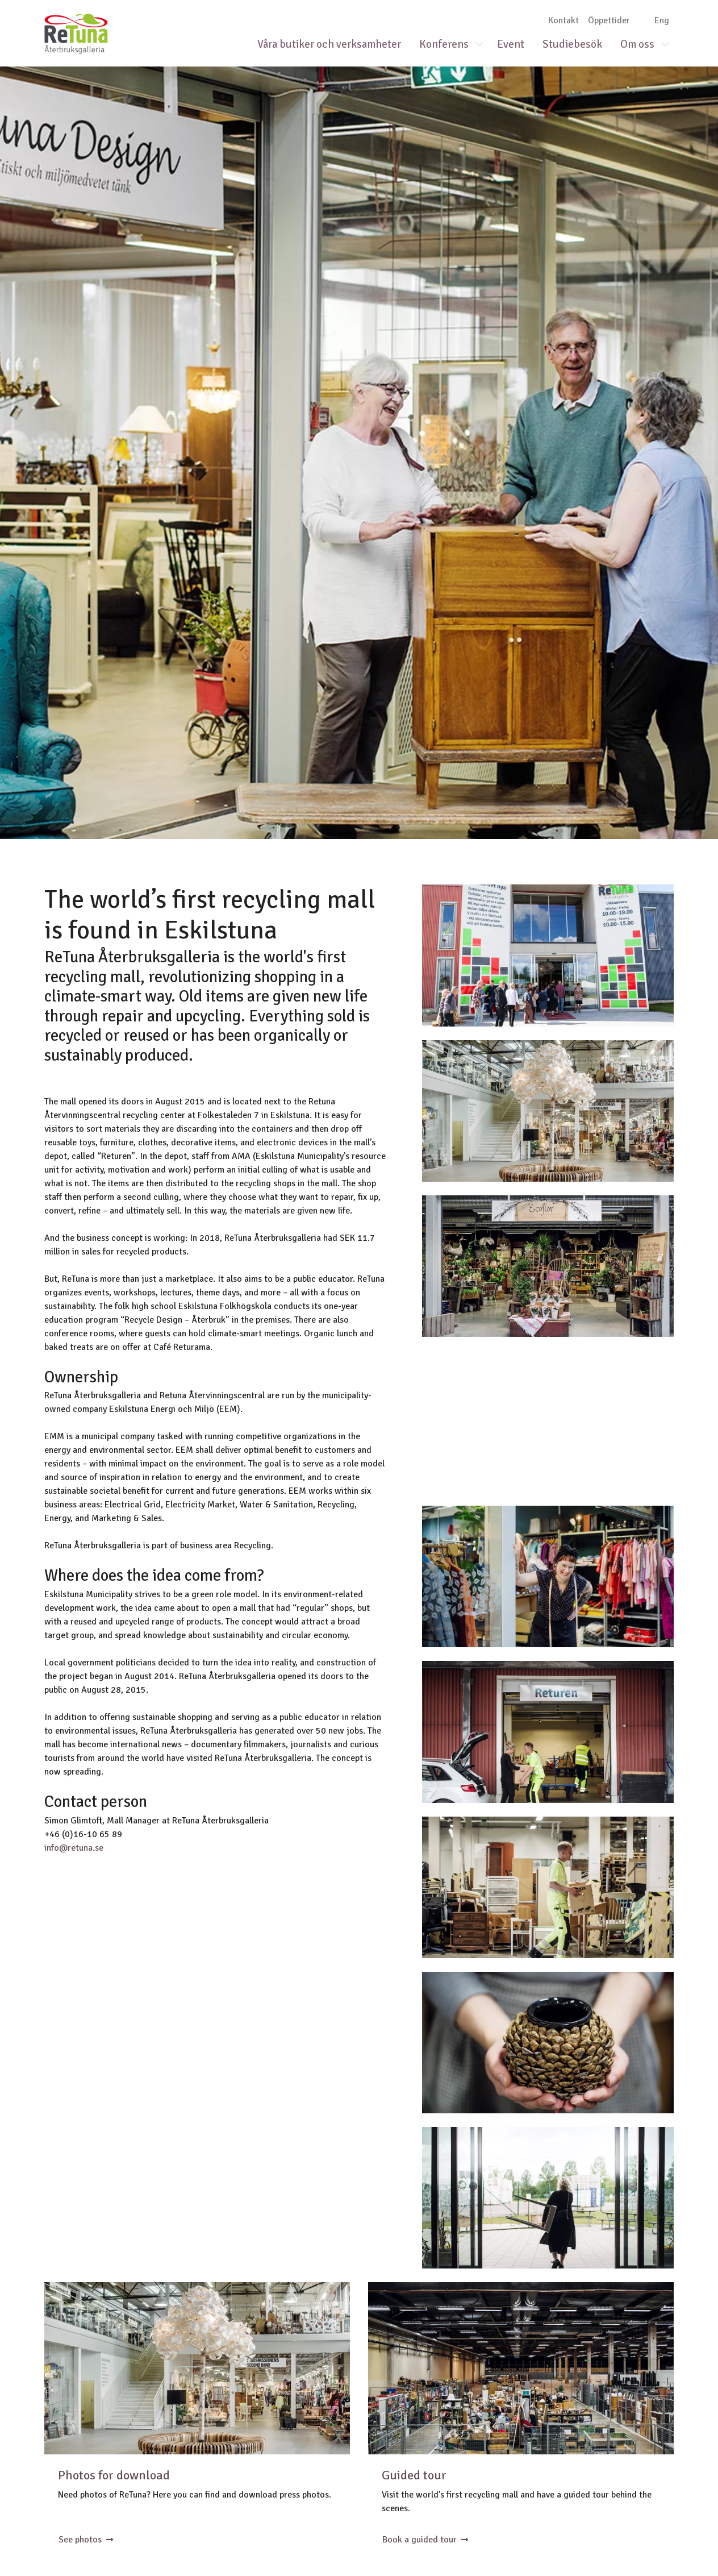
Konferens (444, 44)
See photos (86, 2539)
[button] (484, 45)
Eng (661, 20)
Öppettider (609, 20)
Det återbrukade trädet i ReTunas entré (197, 2368)
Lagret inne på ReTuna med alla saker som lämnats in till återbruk (521, 2368)
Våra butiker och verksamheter (329, 44)
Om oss (637, 44)
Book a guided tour (425, 2539)
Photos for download (114, 2475)
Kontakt (563, 20)
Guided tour (414, 2475)
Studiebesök (572, 44)
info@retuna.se (73, 1848)
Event (510, 44)
